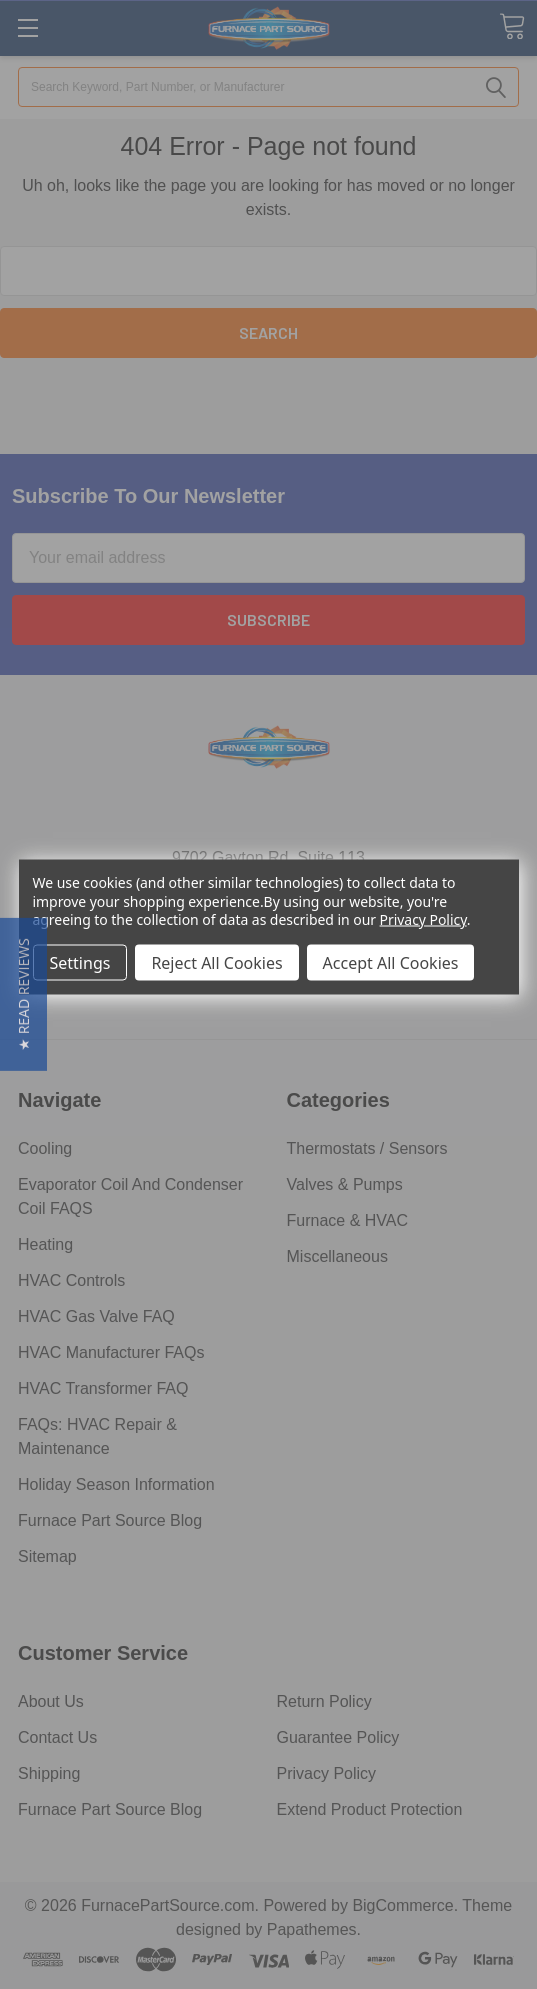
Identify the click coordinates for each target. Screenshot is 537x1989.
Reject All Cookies (216, 962)
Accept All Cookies (391, 962)
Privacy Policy (423, 918)
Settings (80, 962)
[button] (23, 994)
